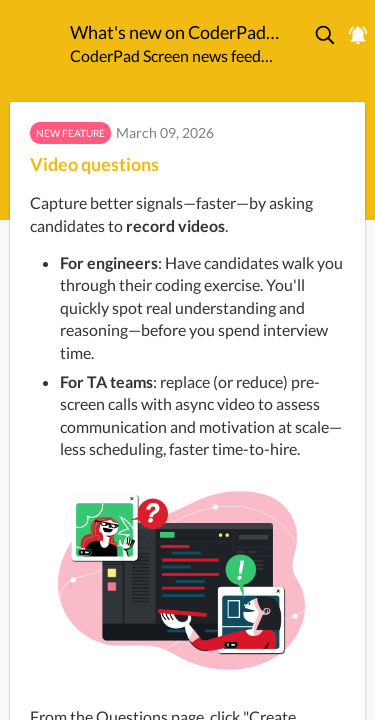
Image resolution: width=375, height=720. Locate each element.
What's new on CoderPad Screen (175, 32)
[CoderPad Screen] (35, 39)
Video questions (94, 164)
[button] (326, 35)
